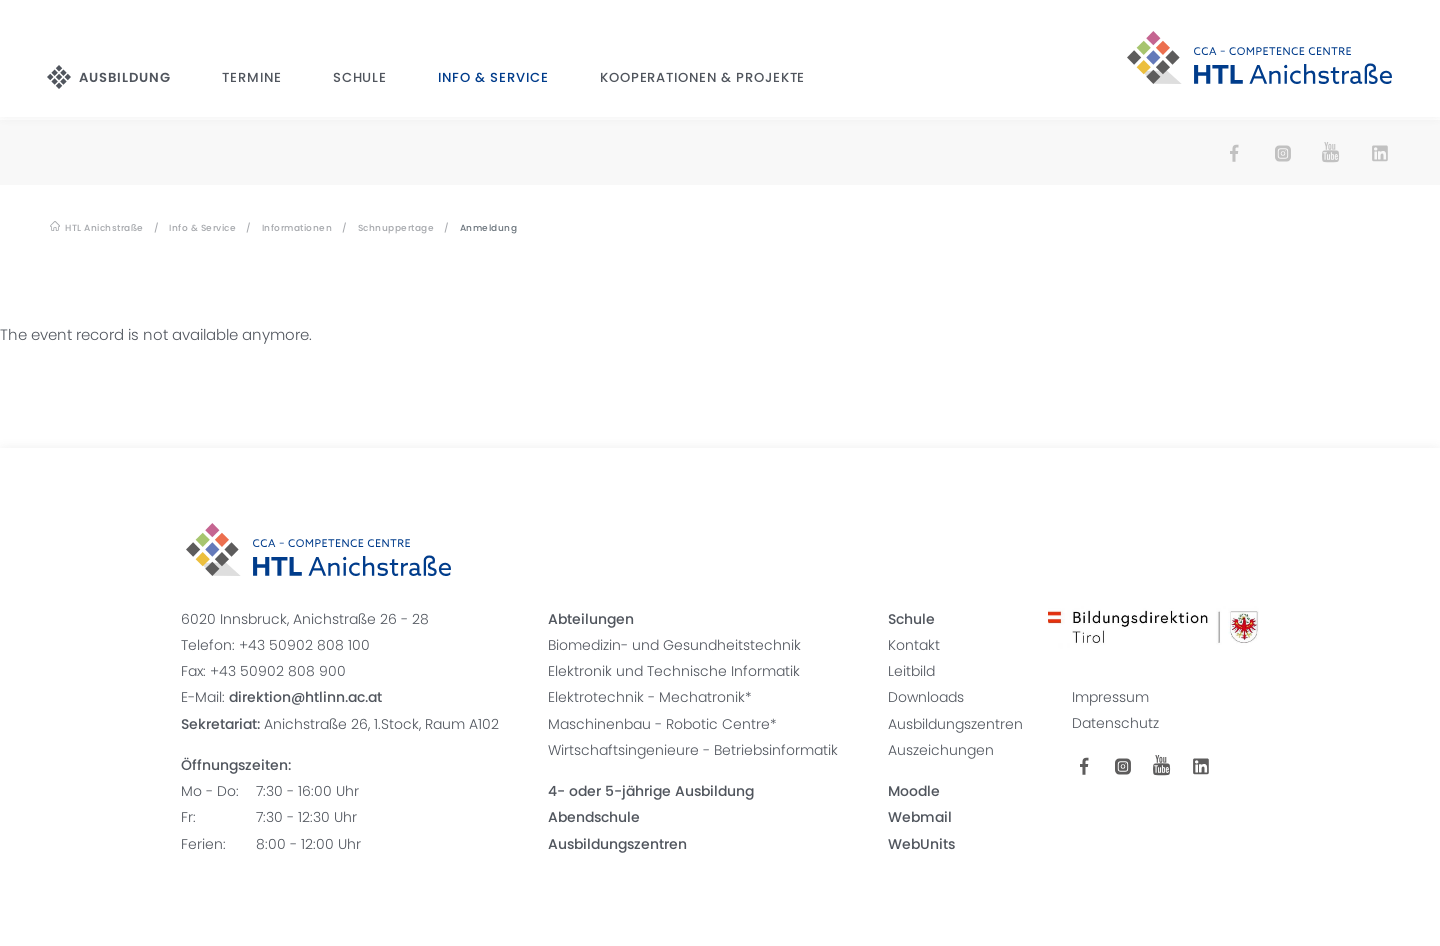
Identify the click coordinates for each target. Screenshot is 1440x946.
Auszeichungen (941, 749)
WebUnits (921, 843)
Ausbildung (128, 79)
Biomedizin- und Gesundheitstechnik (674, 644)
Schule (360, 79)
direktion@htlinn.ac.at (304, 697)
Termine (253, 79)
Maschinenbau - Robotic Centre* (662, 723)
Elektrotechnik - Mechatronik (646, 697)
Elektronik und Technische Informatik (674, 671)
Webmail (920, 817)
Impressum (1111, 697)
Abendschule (594, 817)
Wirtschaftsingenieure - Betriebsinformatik (693, 749)
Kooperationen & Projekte (702, 79)
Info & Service (493, 79)
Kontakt (914, 644)
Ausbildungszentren (617, 843)
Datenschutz (1116, 723)
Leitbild (911, 671)
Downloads (926, 697)
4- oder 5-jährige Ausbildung (651, 791)
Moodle (914, 791)
